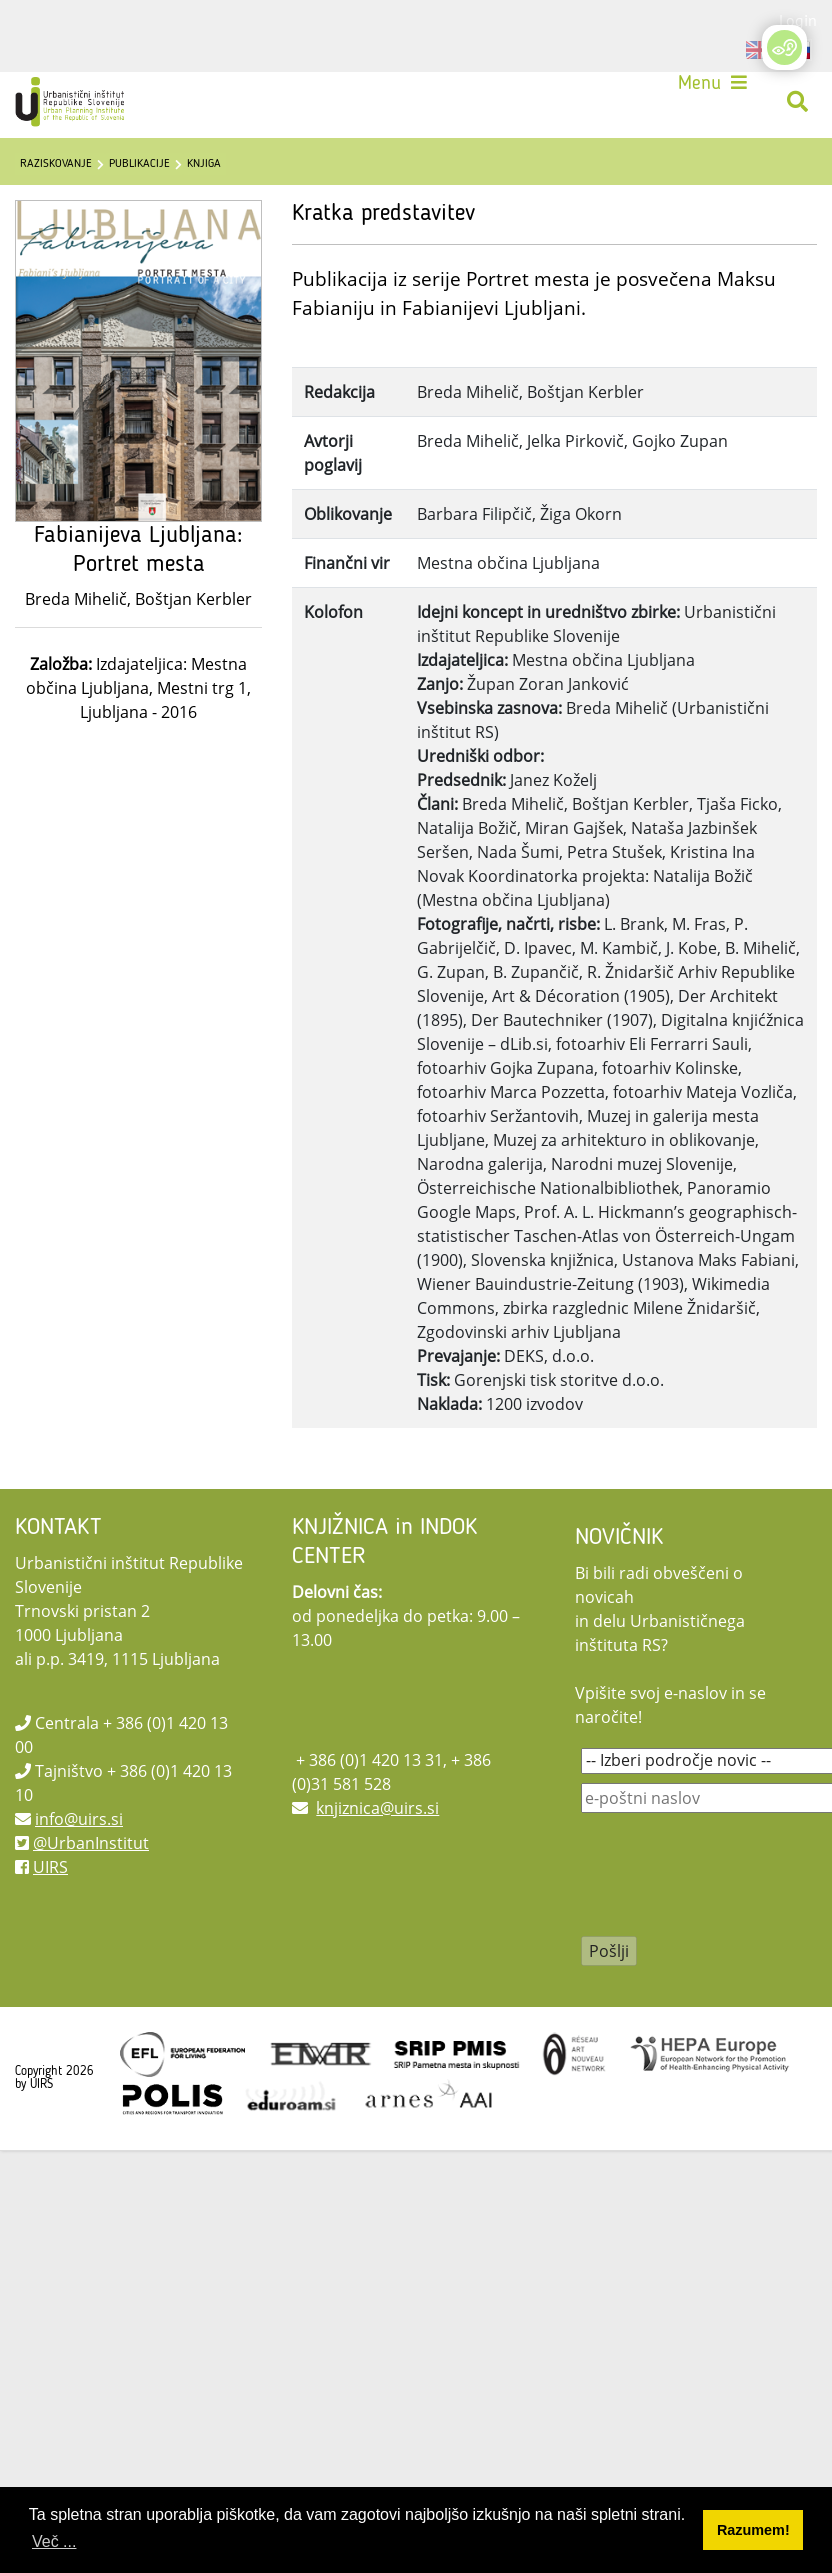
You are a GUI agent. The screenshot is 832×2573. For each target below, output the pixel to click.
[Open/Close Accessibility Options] (784, 47)
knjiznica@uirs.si (377, 1808)
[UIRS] (72, 102)
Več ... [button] (54, 2541)
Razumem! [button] (753, 2530)
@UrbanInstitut (91, 1843)
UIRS (50, 1867)
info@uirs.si (79, 1819)
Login (798, 20)
